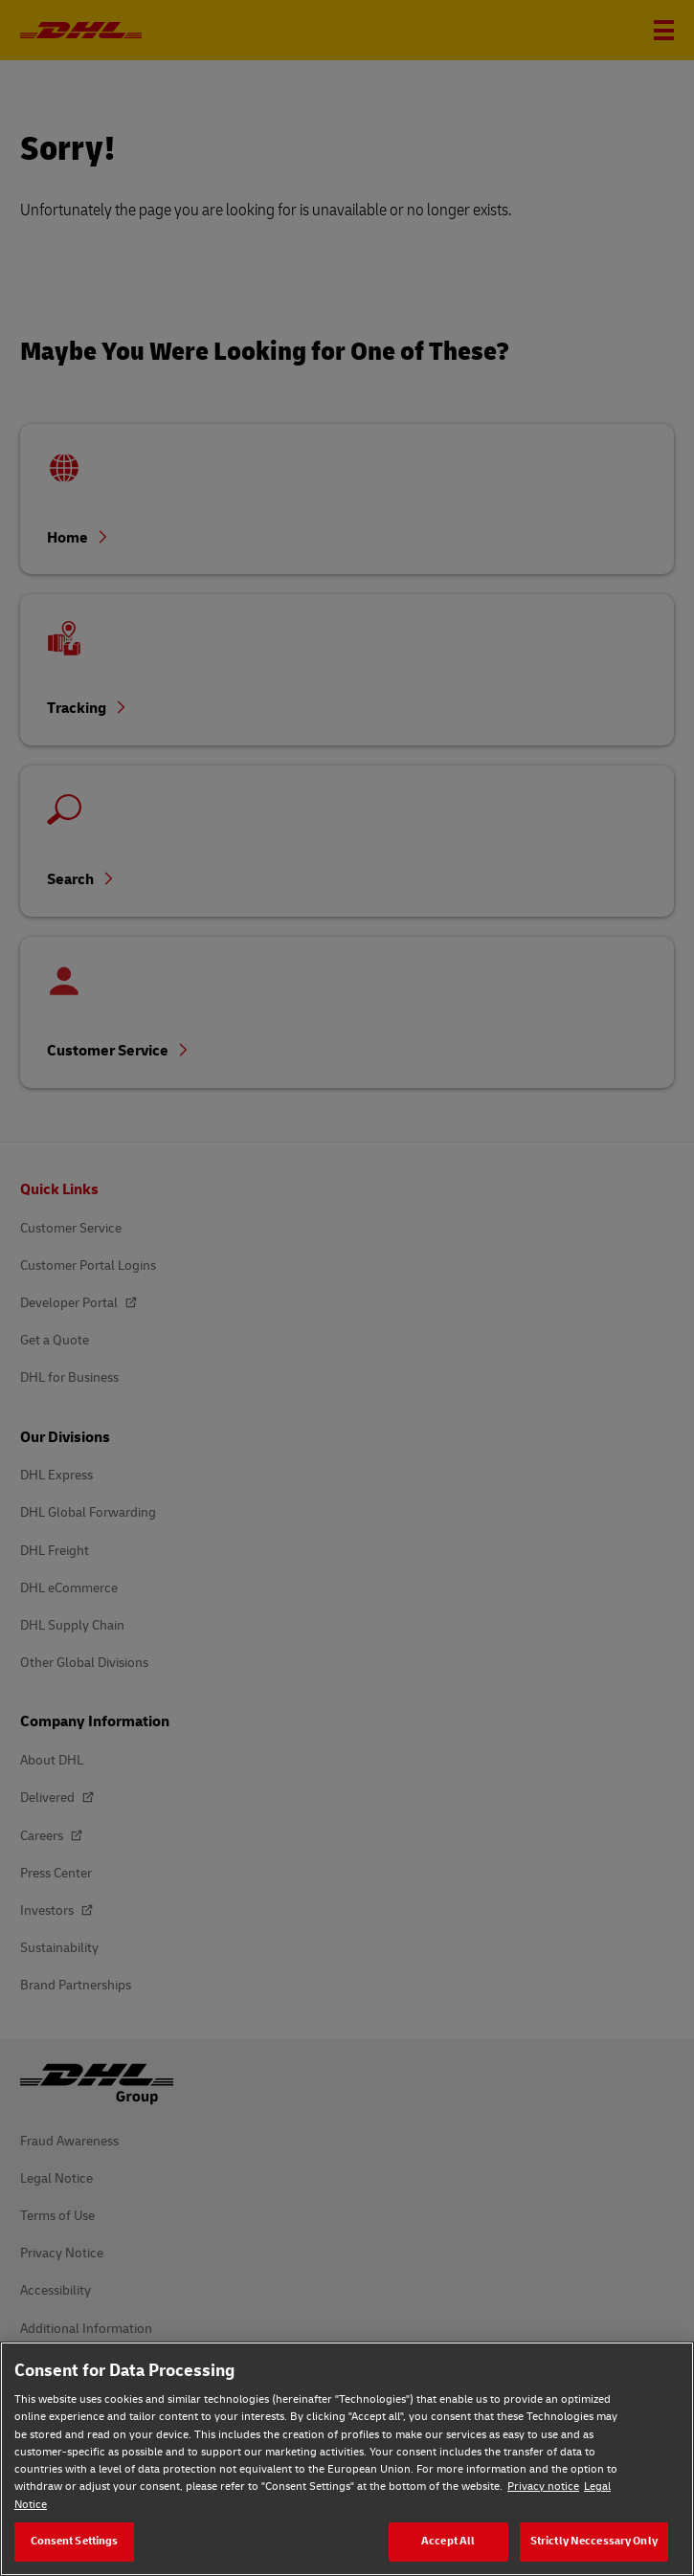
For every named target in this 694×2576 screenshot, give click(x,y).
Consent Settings (75, 2541)
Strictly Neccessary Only (594, 2541)
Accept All (448, 2541)
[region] (347, 2459)
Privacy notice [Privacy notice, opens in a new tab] (543, 2486)
